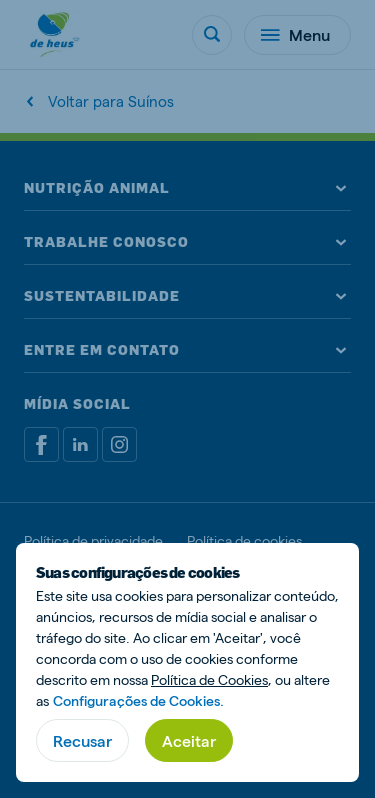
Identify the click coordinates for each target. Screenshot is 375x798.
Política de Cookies (209, 679)
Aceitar (189, 740)
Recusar (82, 740)
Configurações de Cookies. (138, 700)
